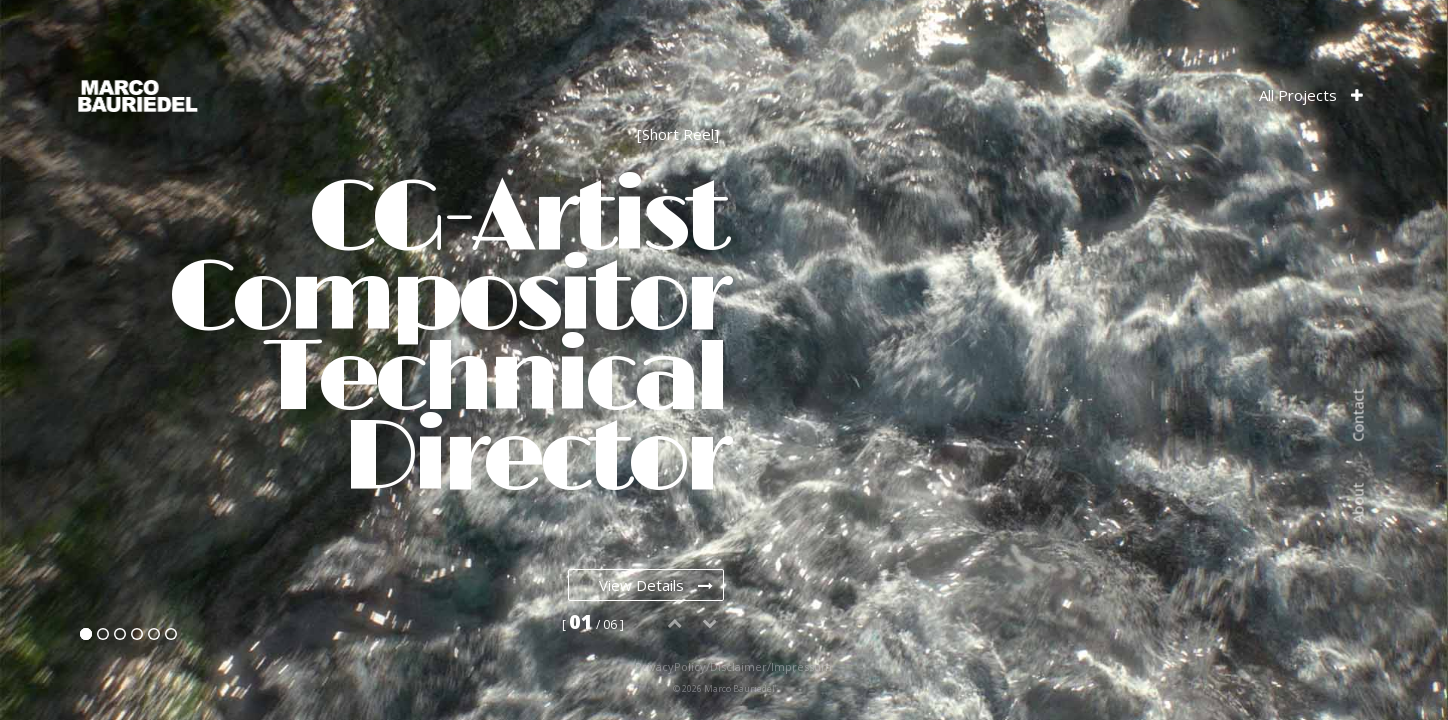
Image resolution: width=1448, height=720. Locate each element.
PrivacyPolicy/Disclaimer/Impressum (700, 666)
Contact (1358, 415)
